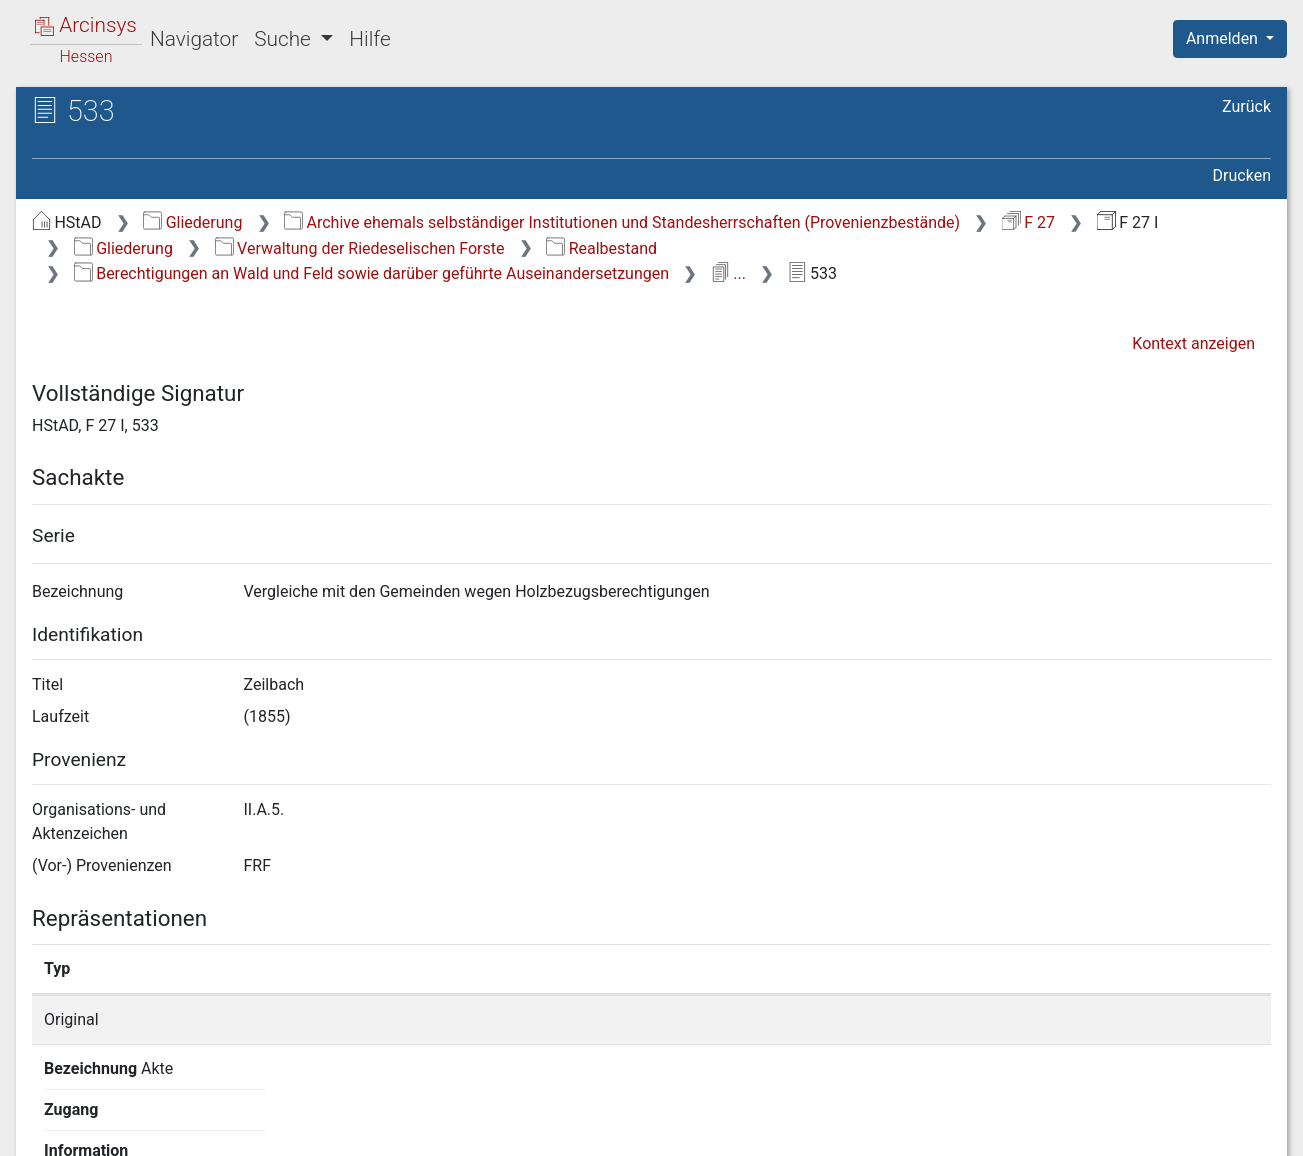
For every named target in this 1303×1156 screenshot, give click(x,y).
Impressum (1236, 1129)
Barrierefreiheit (1089, 1129)
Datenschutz (936, 1129)
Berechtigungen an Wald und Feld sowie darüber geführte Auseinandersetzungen (371, 273)
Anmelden (1224, 38)
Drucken (1242, 175)
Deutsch (120, 1114)
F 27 (1028, 222)
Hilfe (369, 39)
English (46, 1114)
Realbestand (601, 248)
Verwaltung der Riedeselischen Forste (360, 248)
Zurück (1246, 106)
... (728, 273)
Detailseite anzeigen (978, 1019)
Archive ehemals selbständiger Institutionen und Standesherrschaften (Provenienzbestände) (622, 222)
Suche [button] (285, 39)
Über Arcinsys (787, 1129)
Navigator (194, 39)
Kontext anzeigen (1193, 343)
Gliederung (192, 222)
